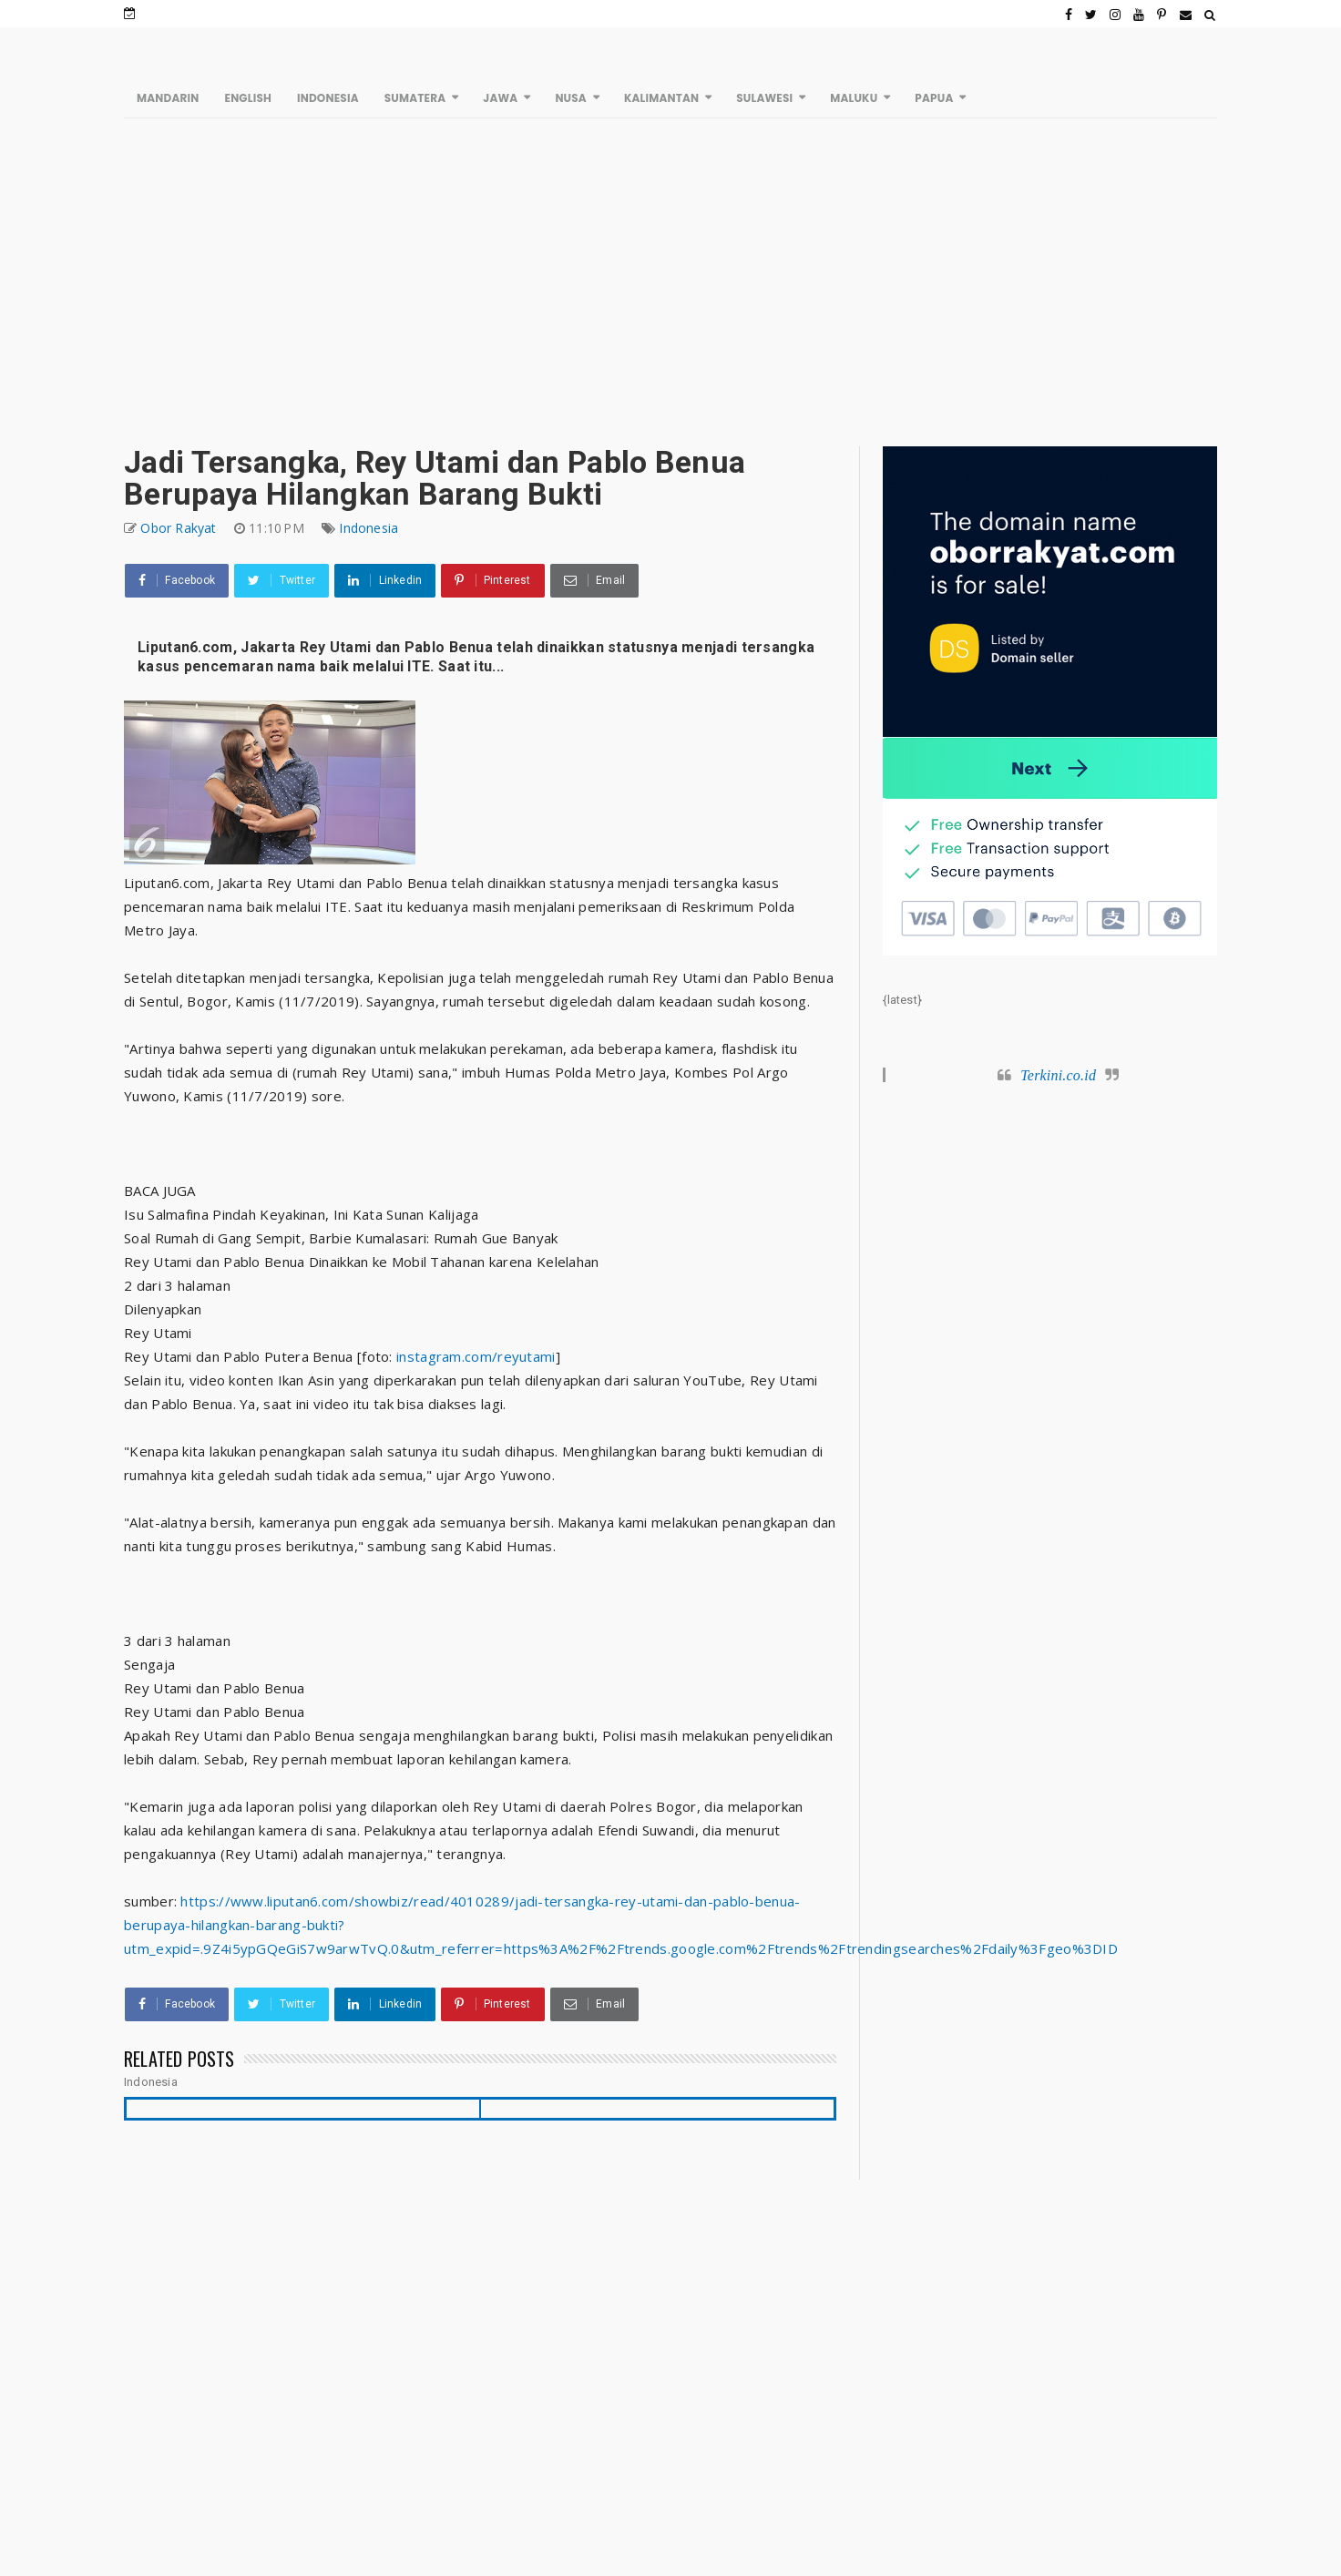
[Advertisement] (671, 282)
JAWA (500, 98)
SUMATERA (415, 98)
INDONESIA (328, 98)
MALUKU (853, 98)
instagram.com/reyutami (476, 1356)
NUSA (571, 98)
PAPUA (934, 98)
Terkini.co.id (1058, 1075)
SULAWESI (764, 98)
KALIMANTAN (661, 98)
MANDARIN (168, 98)
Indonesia (368, 528)
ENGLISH (247, 98)
